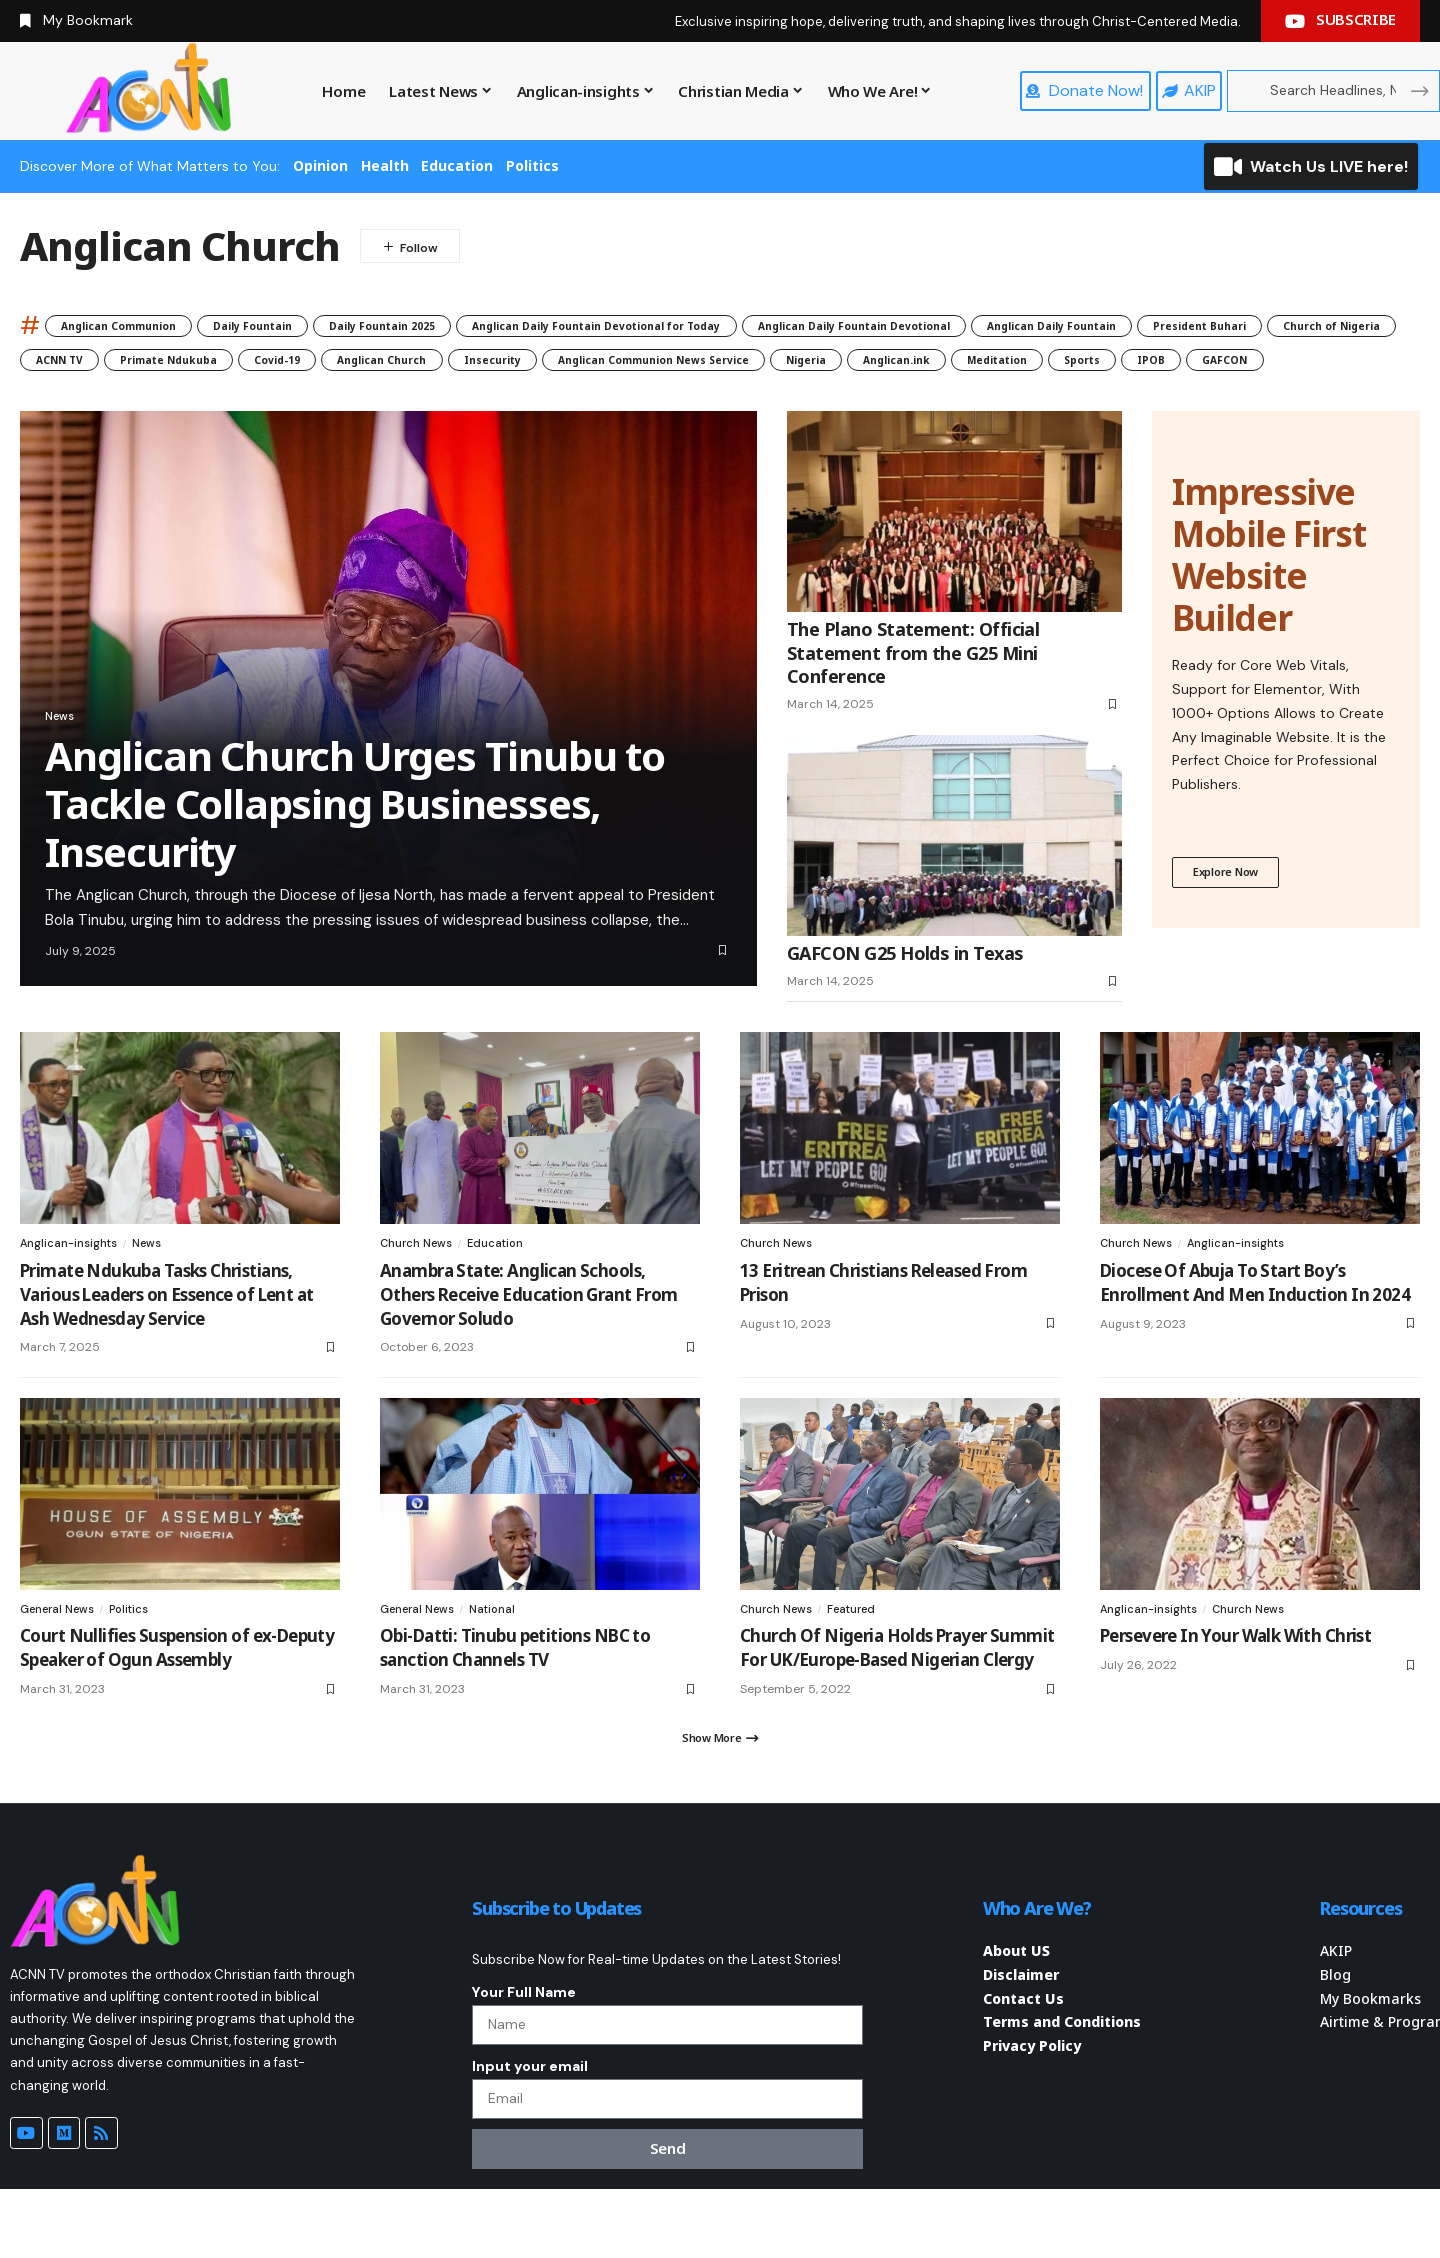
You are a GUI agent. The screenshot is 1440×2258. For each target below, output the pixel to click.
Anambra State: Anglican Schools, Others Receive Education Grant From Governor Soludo (529, 1337)
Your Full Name (524, 2042)
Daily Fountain (316, 325)
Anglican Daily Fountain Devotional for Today (761, 325)
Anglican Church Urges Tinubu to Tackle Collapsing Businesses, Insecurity (355, 846)
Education (457, 165)
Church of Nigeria (486, 363)
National (502, 1653)
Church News (418, 1286)
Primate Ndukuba (770, 363)
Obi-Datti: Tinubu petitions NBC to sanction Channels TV (515, 1692)
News (65, 755)
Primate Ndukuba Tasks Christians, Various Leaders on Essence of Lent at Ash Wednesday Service (166, 1337)
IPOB (813, 398)
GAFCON (907, 398)
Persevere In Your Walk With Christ (1235, 1680)
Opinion (320, 165)
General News (61, 1653)
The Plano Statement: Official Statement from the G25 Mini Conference (913, 695)
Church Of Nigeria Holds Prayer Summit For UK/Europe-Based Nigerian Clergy (897, 1692)
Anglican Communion (142, 325)
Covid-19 (911, 363)
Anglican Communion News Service (167, 398)
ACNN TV (628, 363)
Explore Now (1231, 917)
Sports (724, 398)
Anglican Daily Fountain (125, 363)
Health (385, 165)
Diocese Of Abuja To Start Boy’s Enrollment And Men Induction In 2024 (1255, 1325)
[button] (720, 1786)
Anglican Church (1047, 363)
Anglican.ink (483, 398)
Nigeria (366, 398)
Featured (859, 1653)
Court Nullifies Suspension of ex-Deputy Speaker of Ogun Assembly (177, 1692)
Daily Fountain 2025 (483, 325)
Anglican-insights (71, 1286)
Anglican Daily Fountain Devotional (1095, 325)
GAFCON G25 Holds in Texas (905, 996)
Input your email (530, 2126)
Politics (532, 165)
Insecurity (1189, 363)
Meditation (614, 398)
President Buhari (316, 363)
